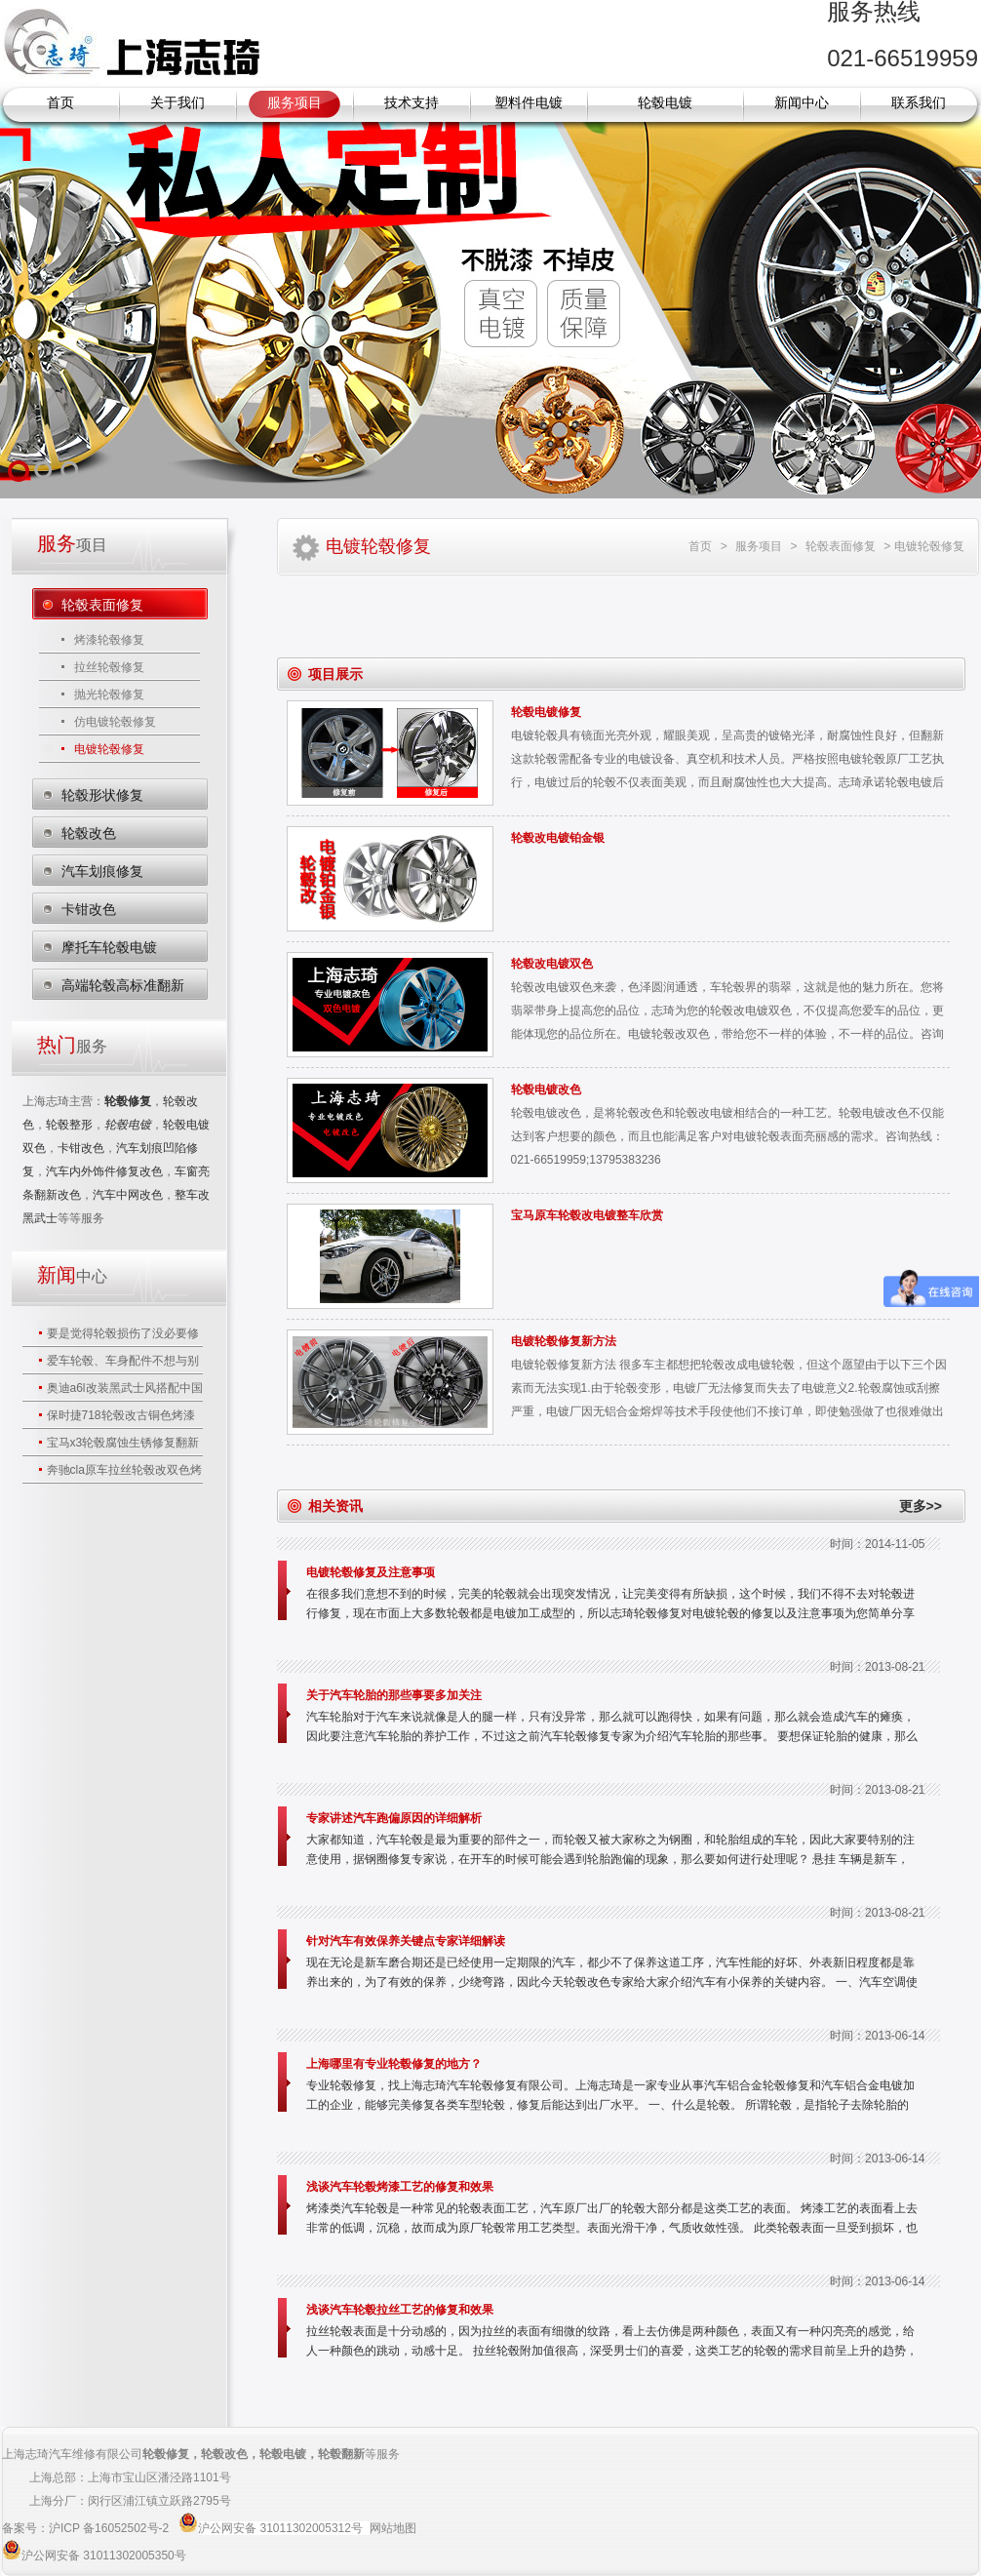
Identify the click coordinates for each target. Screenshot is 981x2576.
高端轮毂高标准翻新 (122, 985)
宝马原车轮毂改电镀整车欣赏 (587, 1215)
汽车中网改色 (128, 1195)
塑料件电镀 (528, 103)
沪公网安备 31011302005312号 (280, 2528)
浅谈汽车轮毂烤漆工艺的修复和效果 (399, 2187)
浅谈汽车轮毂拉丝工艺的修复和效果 (399, 2310)
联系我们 (918, 103)
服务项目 (294, 103)
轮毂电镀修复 (546, 712)
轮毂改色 (88, 833)
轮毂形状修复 (102, 795)
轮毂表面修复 (102, 605)
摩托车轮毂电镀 (109, 947)
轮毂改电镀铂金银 (558, 838)
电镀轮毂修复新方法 (563, 1341)
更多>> (920, 1506)
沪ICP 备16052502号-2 (111, 2528)
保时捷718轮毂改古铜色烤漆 (121, 1415)
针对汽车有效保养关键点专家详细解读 (405, 1941)
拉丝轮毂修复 (109, 667)
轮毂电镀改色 (546, 1089)
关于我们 (177, 103)
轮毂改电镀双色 (552, 964)
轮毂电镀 (665, 103)
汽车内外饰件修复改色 (104, 1171)
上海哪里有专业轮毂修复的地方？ (394, 2064)
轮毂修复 (165, 2454)
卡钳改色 (88, 909)
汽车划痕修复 (102, 871)
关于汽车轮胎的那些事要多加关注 (394, 1695)
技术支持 (411, 103)
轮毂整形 (69, 1124)
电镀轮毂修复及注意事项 (370, 1572)
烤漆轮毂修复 (109, 640)
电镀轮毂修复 (109, 749)
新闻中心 (801, 103)
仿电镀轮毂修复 (115, 722)
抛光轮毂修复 (109, 694)
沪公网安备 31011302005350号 (103, 2555)
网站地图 (393, 2528)
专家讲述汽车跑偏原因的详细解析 (394, 1818)
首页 (60, 103)
